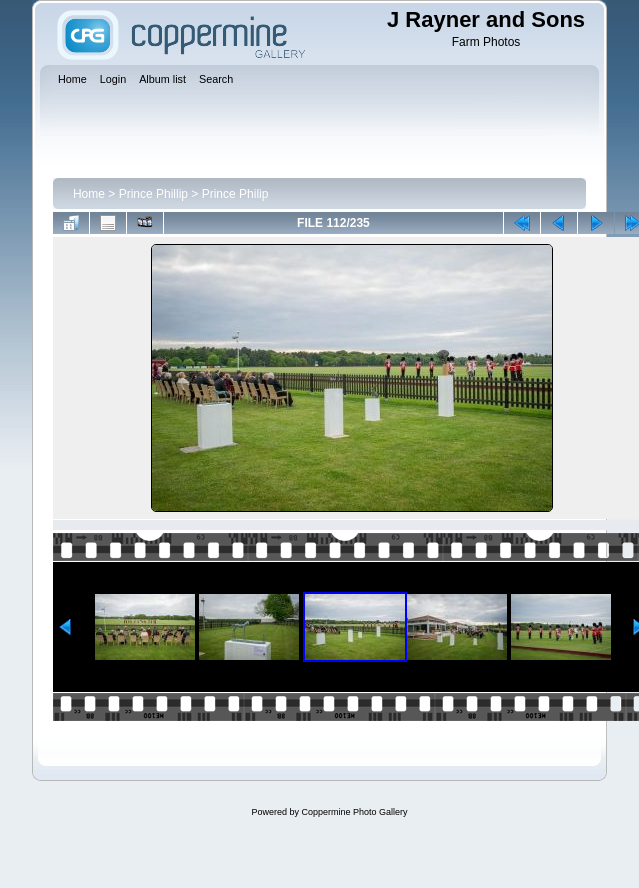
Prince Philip (235, 194)
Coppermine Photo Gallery (354, 812)
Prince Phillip (153, 194)
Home (89, 194)
